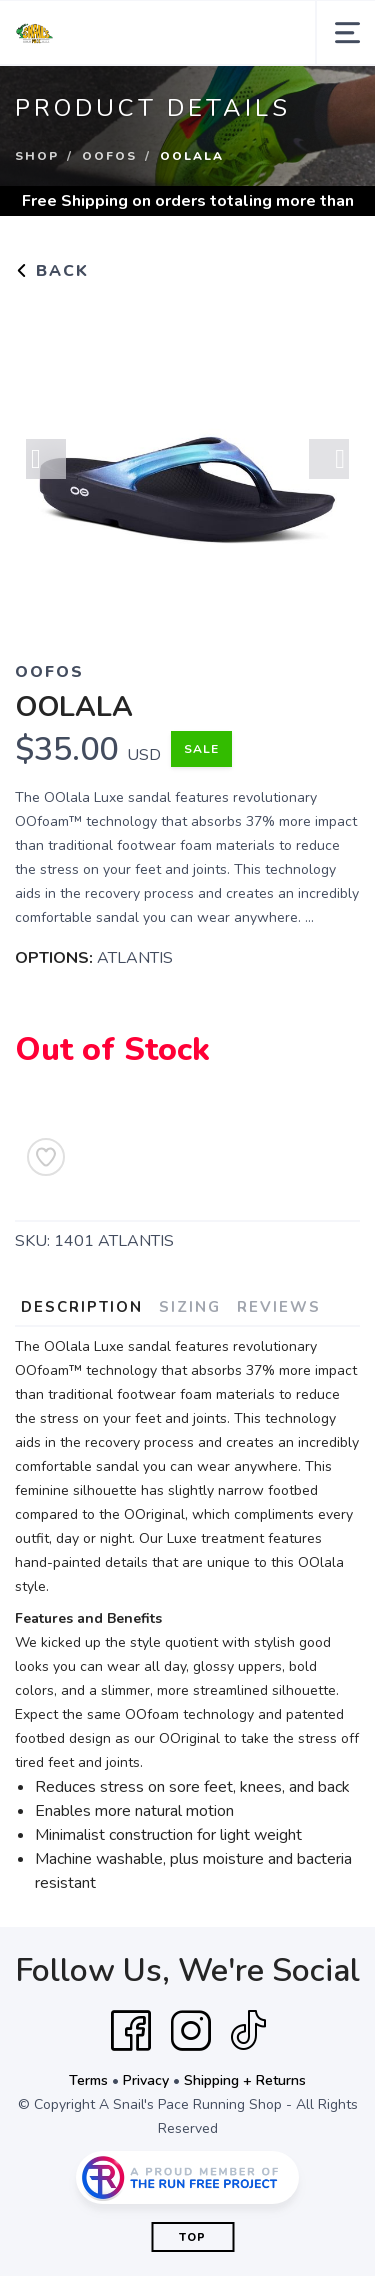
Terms (88, 2080)
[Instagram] (191, 2031)
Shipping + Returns (245, 2080)
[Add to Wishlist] (46, 1157)
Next (329, 459)
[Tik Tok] (248, 2031)
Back (52, 271)
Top (192, 2237)
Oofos (109, 156)
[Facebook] (131, 2031)
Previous (46, 459)
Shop (37, 156)
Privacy (146, 2080)
